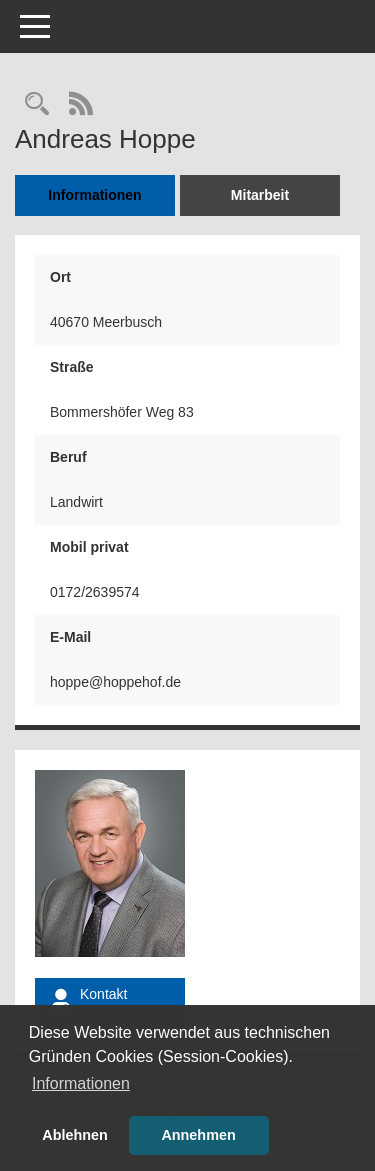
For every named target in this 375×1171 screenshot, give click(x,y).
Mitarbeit (260, 195)
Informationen (94, 195)
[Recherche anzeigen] (37, 105)
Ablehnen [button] (75, 1135)
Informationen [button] (81, 1083)
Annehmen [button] (198, 1135)
